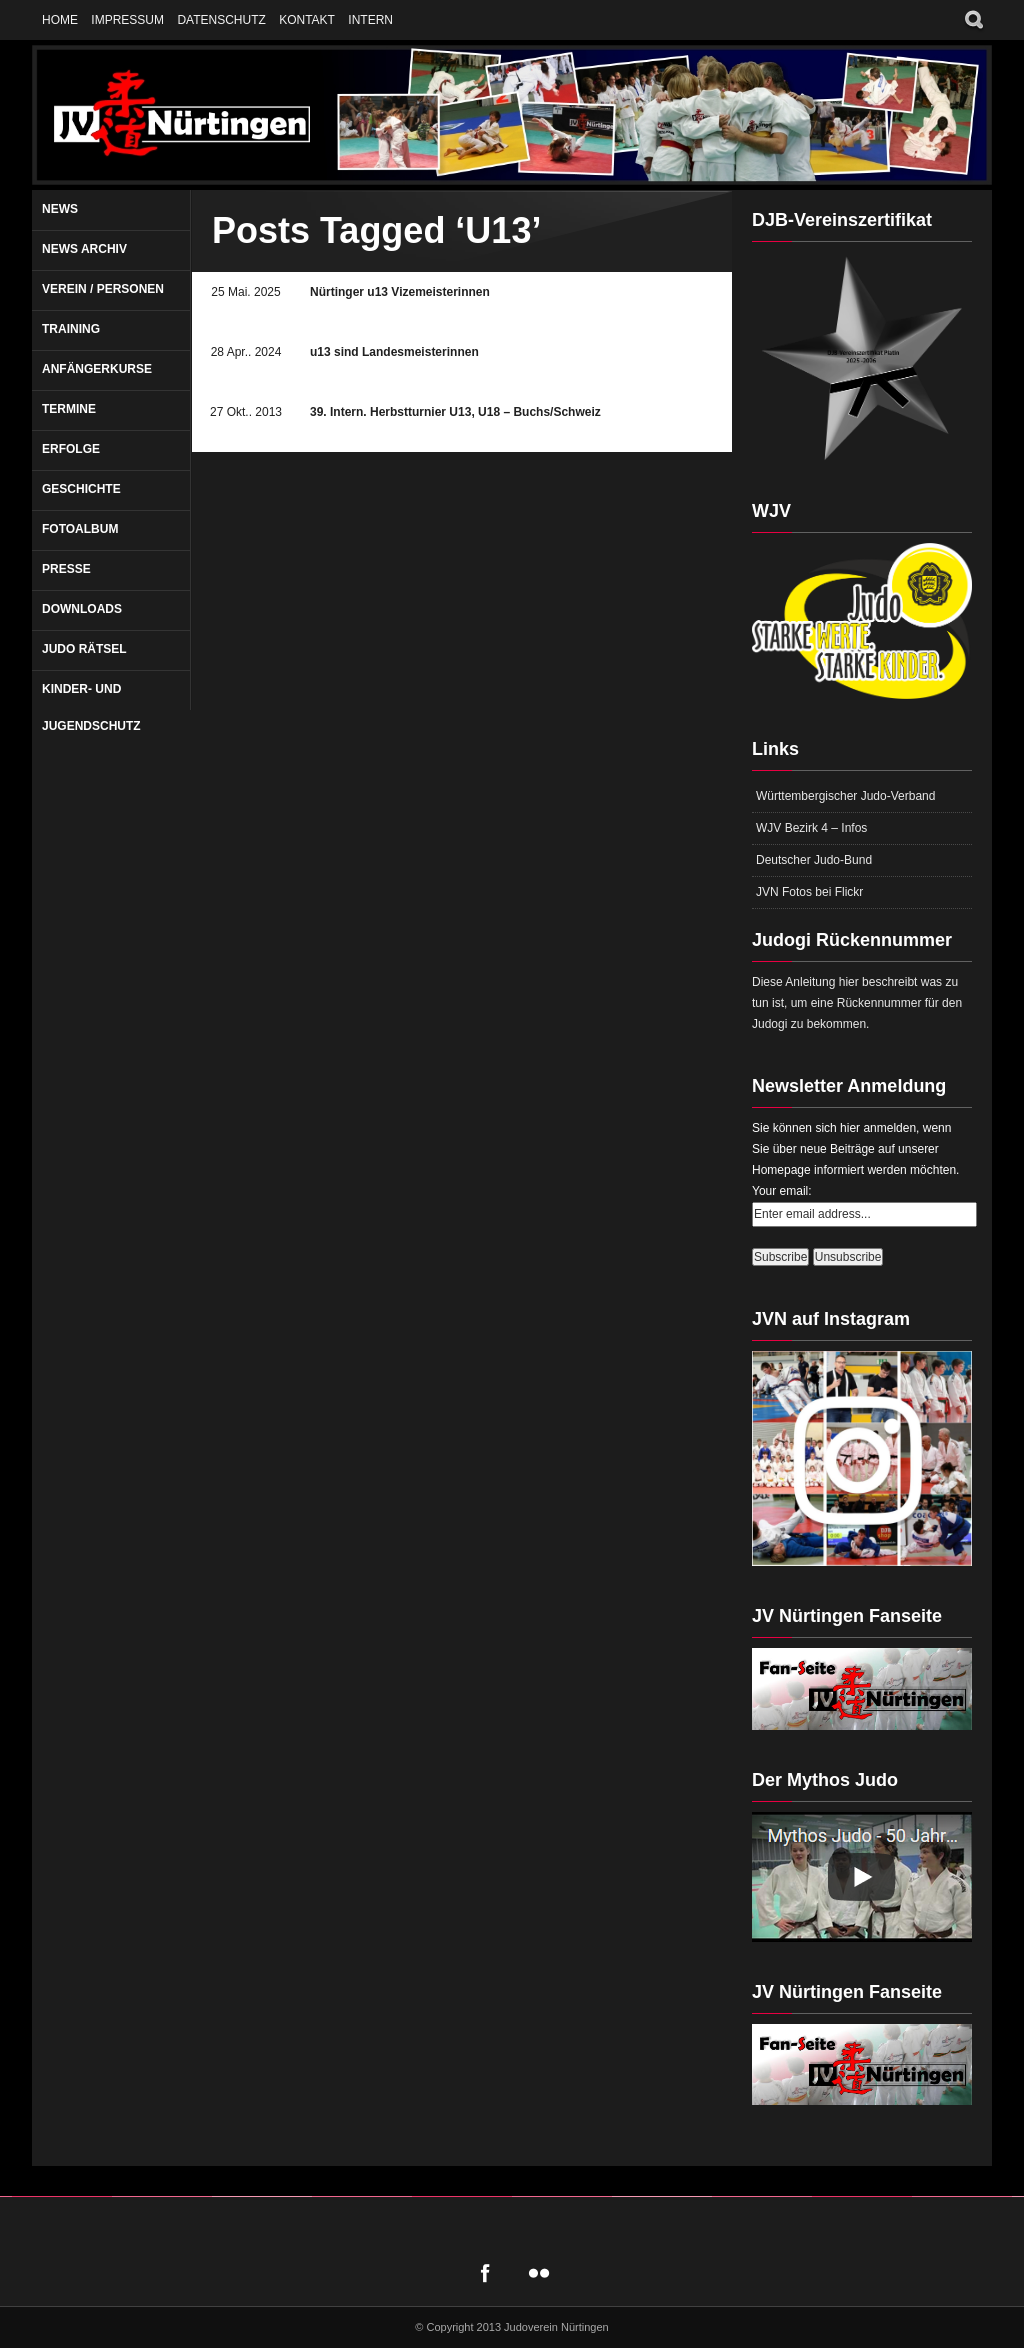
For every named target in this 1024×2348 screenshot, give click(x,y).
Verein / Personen (103, 289)
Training (71, 329)
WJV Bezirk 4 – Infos (811, 828)
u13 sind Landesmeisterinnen (394, 352)
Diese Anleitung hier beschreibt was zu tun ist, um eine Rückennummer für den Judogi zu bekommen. (857, 1003)
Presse (66, 569)
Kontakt (307, 20)
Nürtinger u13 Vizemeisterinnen (400, 292)
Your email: (782, 1191)
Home (60, 20)
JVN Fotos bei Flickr (809, 892)
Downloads (82, 609)
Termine (69, 409)
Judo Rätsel (84, 649)
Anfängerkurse (97, 369)
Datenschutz (221, 20)
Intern (370, 20)
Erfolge (71, 449)
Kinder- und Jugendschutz (91, 707)
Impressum (127, 20)
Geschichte (81, 489)
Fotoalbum (80, 529)
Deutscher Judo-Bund (814, 860)
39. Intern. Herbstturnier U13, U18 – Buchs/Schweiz (455, 412)
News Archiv (84, 249)
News (60, 209)
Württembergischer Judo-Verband (845, 796)
